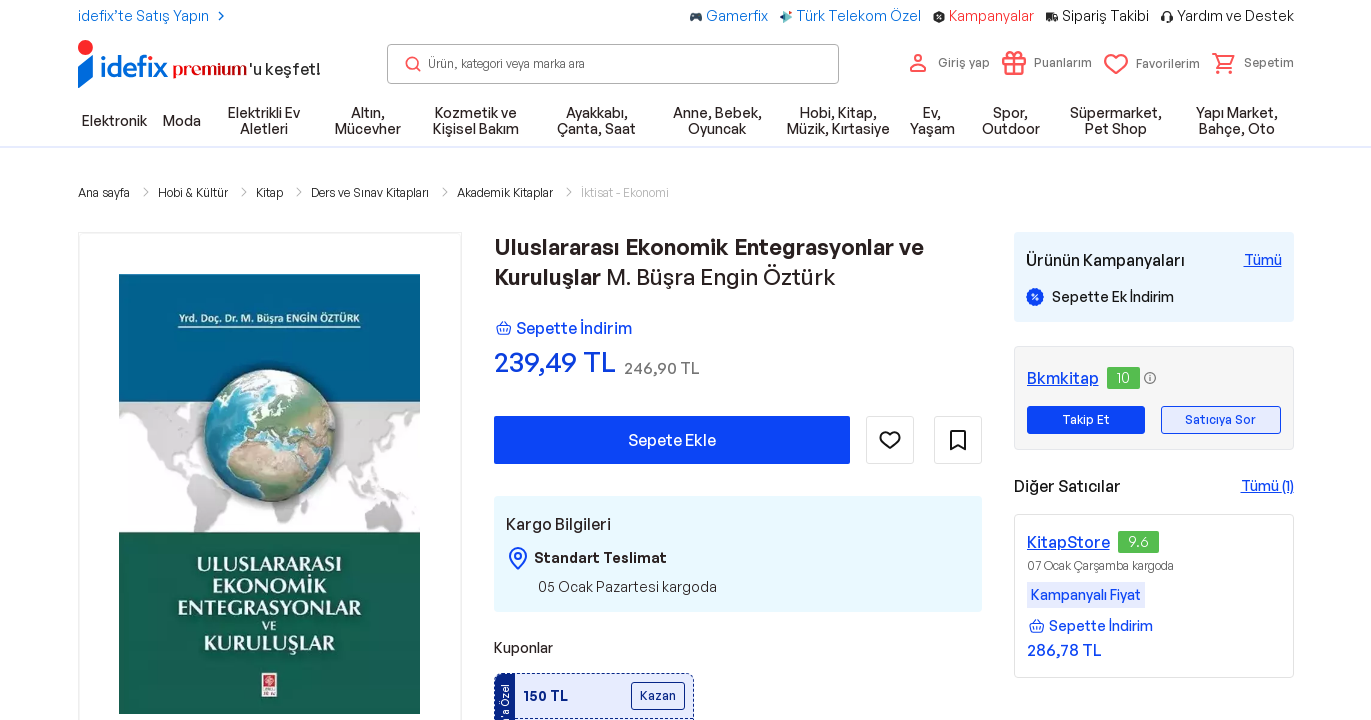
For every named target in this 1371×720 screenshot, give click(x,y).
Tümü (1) (1267, 485)
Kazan (658, 695)
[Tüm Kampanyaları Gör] (1263, 260)
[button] (1253, 63)
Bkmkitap (1063, 378)
